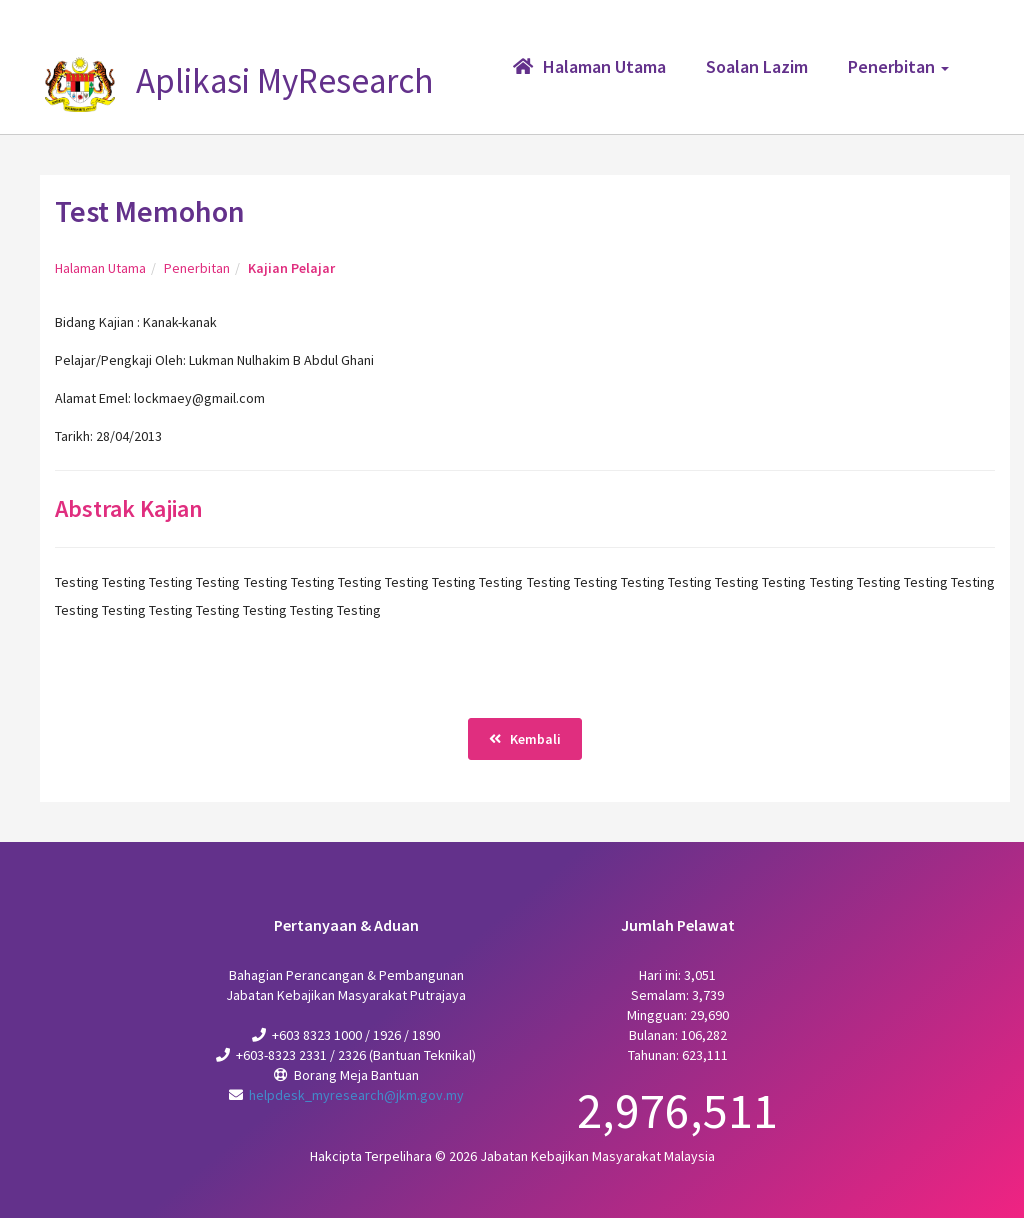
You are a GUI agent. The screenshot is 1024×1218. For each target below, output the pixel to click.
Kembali (525, 739)
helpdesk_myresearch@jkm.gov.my (356, 1095)
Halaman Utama (100, 268)
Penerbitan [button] (898, 66)
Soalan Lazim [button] (757, 66)
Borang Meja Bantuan (356, 1075)
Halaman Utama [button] (589, 66)
